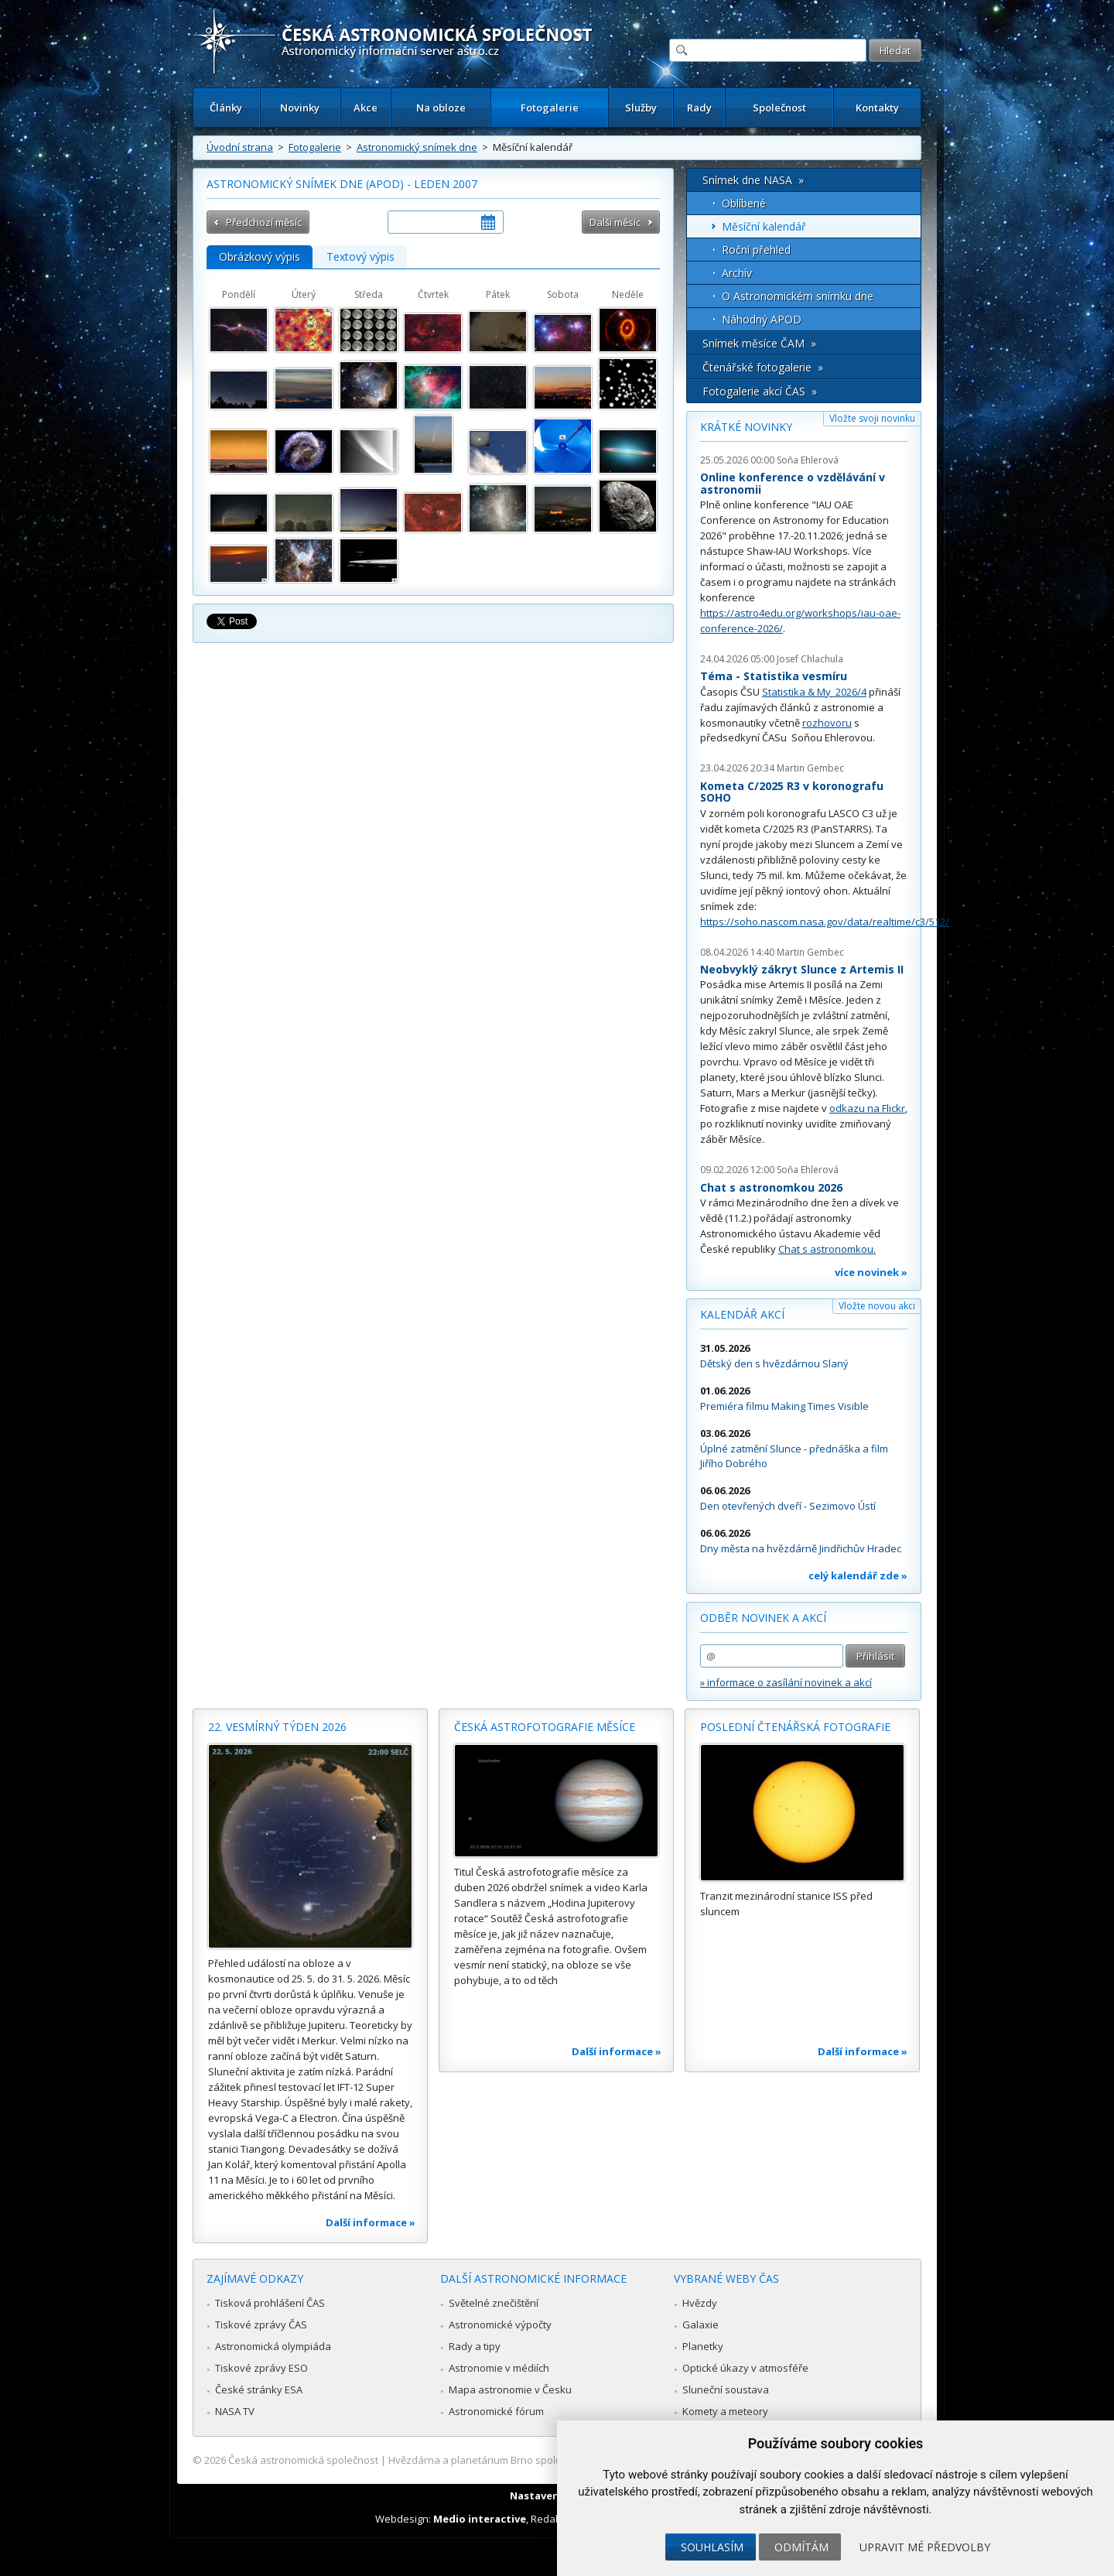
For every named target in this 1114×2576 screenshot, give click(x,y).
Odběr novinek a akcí (763, 1617)
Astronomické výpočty (500, 2324)
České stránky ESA (258, 2389)
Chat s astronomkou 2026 (771, 1187)
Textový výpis (360, 256)
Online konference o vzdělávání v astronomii (792, 483)
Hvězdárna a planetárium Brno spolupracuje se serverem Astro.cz (543, 2460)
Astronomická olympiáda (273, 2346)
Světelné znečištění (493, 2303)
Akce (366, 108)
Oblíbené (744, 203)
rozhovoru (827, 723)
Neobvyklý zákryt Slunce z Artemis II (802, 969)
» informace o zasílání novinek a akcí (786, 1682)
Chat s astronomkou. (827, 1249)
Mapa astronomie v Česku (510, 2389)
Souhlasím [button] (712, 2547)
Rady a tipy (475, 2346)
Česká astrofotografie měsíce (544, 1726)
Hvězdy (699, 2303)
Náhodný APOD (761, 319)
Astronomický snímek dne (417, 147)
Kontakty (877, 108)
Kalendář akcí (742, 1314)
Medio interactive (479, 2519)
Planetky (702, 2346)
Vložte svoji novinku (872, 418)
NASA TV (235, 2411)
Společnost (779, 108)
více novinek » (871, 1272)
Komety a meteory (725, 2411)
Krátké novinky (746, 426)
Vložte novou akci (877, 1305)
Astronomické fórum (496, 2411)
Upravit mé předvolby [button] (924, 2547)
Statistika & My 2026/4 (814, 692)
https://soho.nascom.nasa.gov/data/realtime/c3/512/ (824, 922)
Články (226, 108)
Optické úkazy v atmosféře (745, 2368)
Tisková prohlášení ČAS (270, 2303)
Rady (699, 108)
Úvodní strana (240, 147)
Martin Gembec (810, 768)
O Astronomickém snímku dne (797, 296)
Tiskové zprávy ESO (261, 2368)
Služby (641, 108)
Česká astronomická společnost (303, 2460)
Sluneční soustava (725, 2389)
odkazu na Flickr (867, 1108)
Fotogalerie (550, 108)
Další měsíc (615, 222)
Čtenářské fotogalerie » (762, 367)
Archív (737, 272)
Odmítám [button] (801, 2547)
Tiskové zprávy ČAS (261, 2324)
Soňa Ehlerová (808, 460)
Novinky (300, 108)
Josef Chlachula (810, 658)
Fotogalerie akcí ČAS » (759, 391)
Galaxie (700, 2324)
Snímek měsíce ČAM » (759, 343)
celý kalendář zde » (857, 1575)
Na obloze (441, 108)
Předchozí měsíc (264, 222)
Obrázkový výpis (259, 256)
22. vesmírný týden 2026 (277, 1726)
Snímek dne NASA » (753, 180)
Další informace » (370, 2222)
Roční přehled (756, 249)
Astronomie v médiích (499, 2368)
